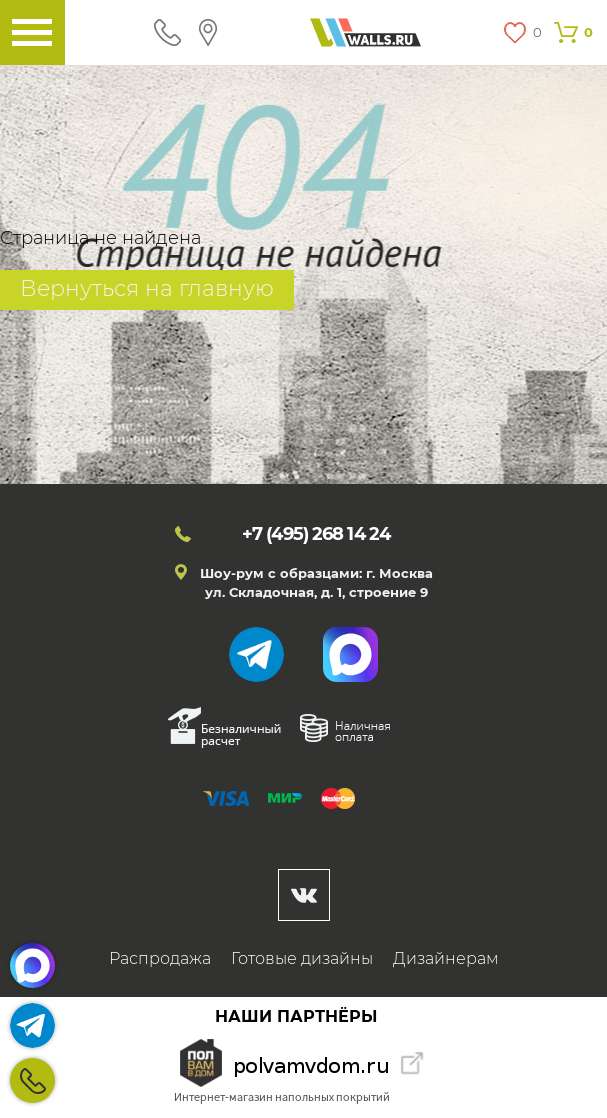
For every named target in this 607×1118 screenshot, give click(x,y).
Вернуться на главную (147, 288)
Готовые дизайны (302, 958)
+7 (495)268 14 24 (32, 1080)
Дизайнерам (446, 958)
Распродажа (160, 958)
